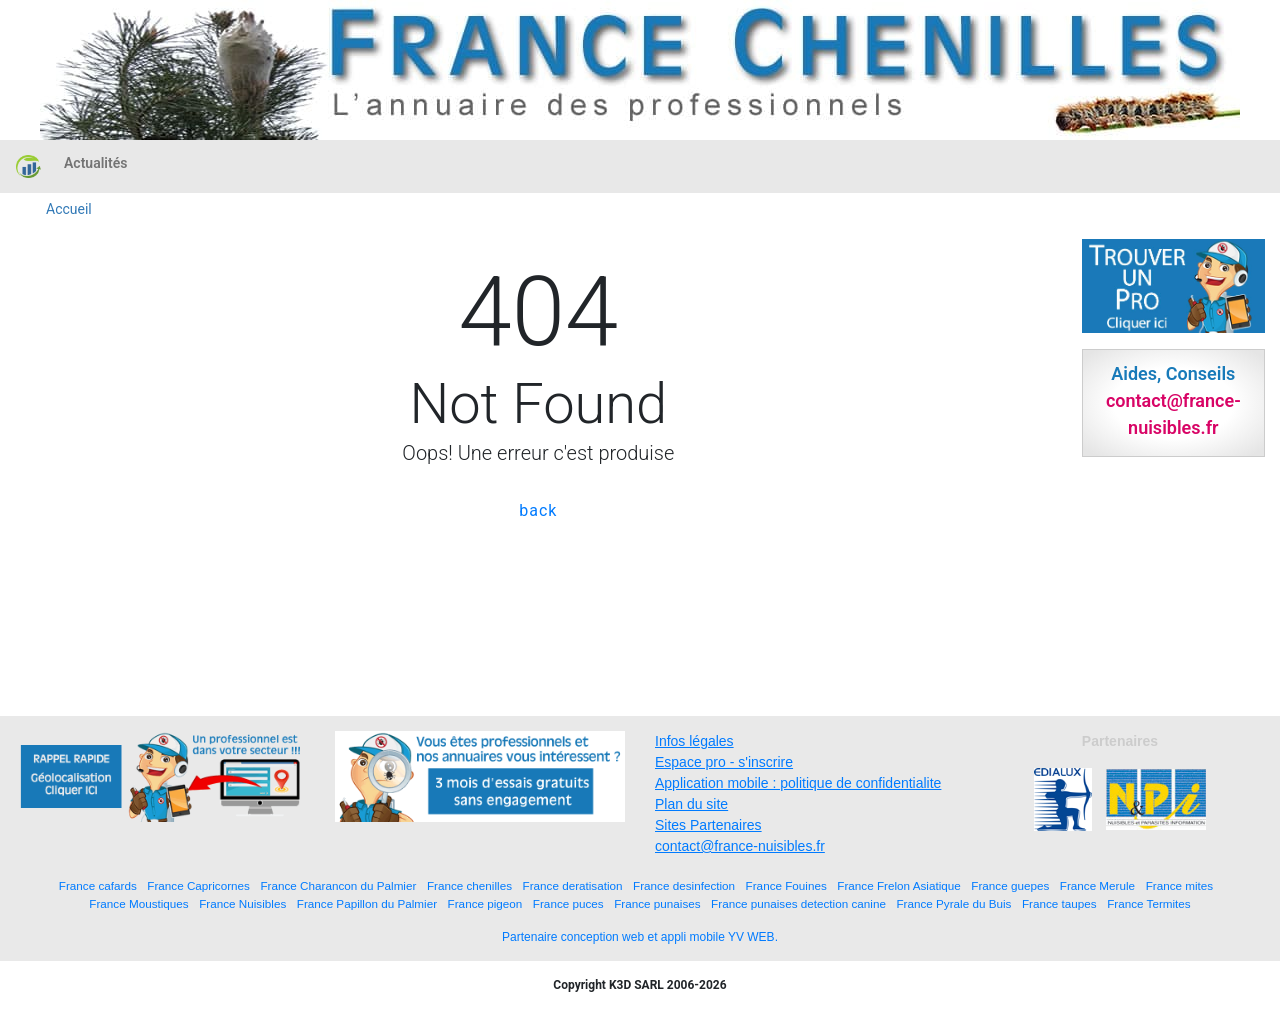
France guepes (1010, 885)
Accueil (69, 209)
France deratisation (573, 885)
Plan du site (691, 804)
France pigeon (485, 903)
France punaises (657, 903)
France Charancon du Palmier (338, 885)
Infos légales (694, 741)
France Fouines (786, 885)
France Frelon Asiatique (898, 885)
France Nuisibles (242, 903)
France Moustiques (138, 903)
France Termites (1149, 903)
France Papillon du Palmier (367, 903)
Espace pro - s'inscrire (724, 762)
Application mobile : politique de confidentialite (798, 783)
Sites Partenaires (708, 825)
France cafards (98, 885)
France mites (1180, 885)
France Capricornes (198, 885)
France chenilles (469, 885)
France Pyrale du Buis (953, 903)
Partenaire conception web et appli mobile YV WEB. (640, 937)
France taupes (1059, 903)
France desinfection (684, 885)
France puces (568, 903)
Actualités (95, 163)
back (538, 510)
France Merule (1097, 885)
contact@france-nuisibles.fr (740, 846)
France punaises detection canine (798, 903)
